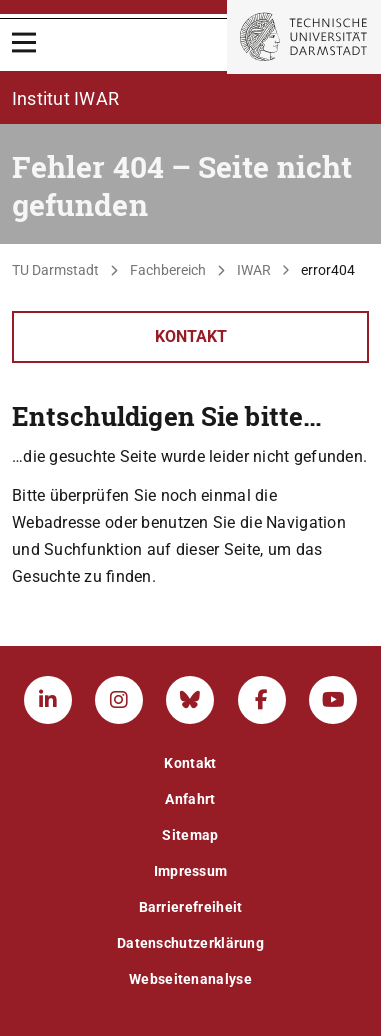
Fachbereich (168, 270)
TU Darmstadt (55, 270)
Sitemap (190, 835)
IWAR (254, 270)
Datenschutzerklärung (190, 943)
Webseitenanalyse (190, 979)
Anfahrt (190, 799)
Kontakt (191, 336)
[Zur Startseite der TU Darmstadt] (304, 37)
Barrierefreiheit (191, 907)
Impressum (191, 871)
